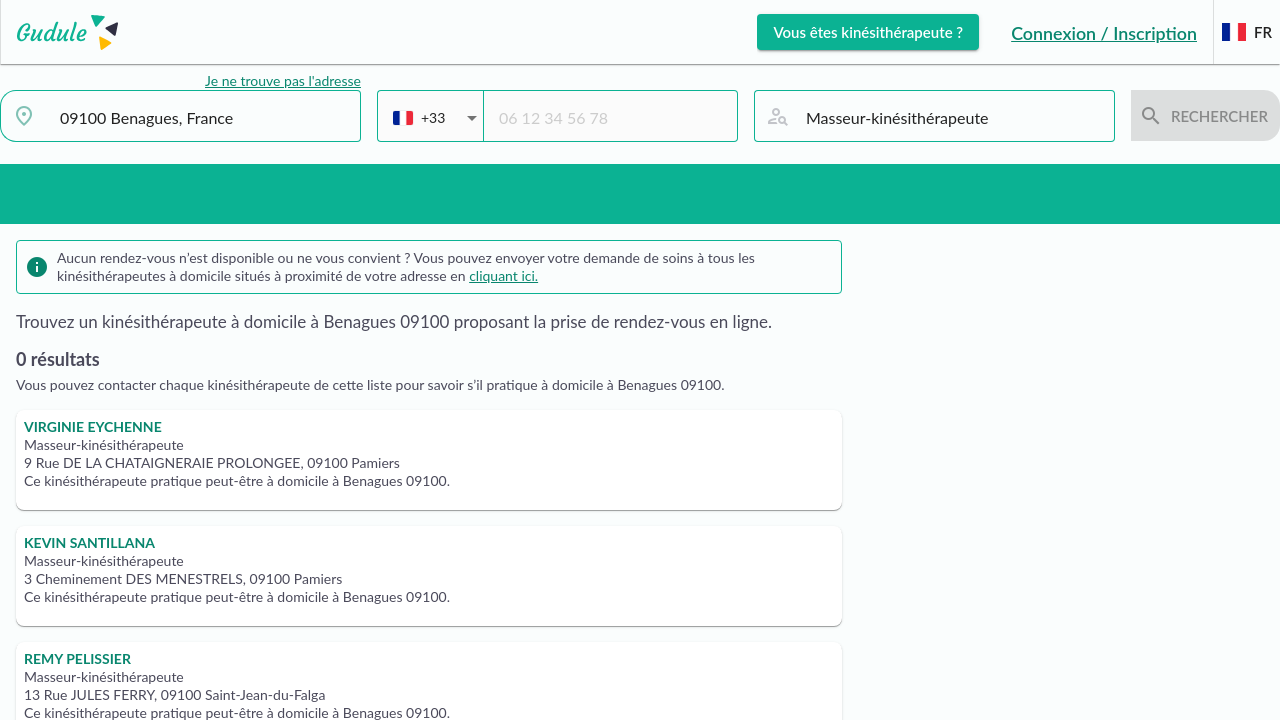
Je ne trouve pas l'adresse (283, 80)
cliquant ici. (503, 275)
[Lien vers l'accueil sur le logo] (59, 32)
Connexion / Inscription (1104, 33)
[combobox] (202, 118)
